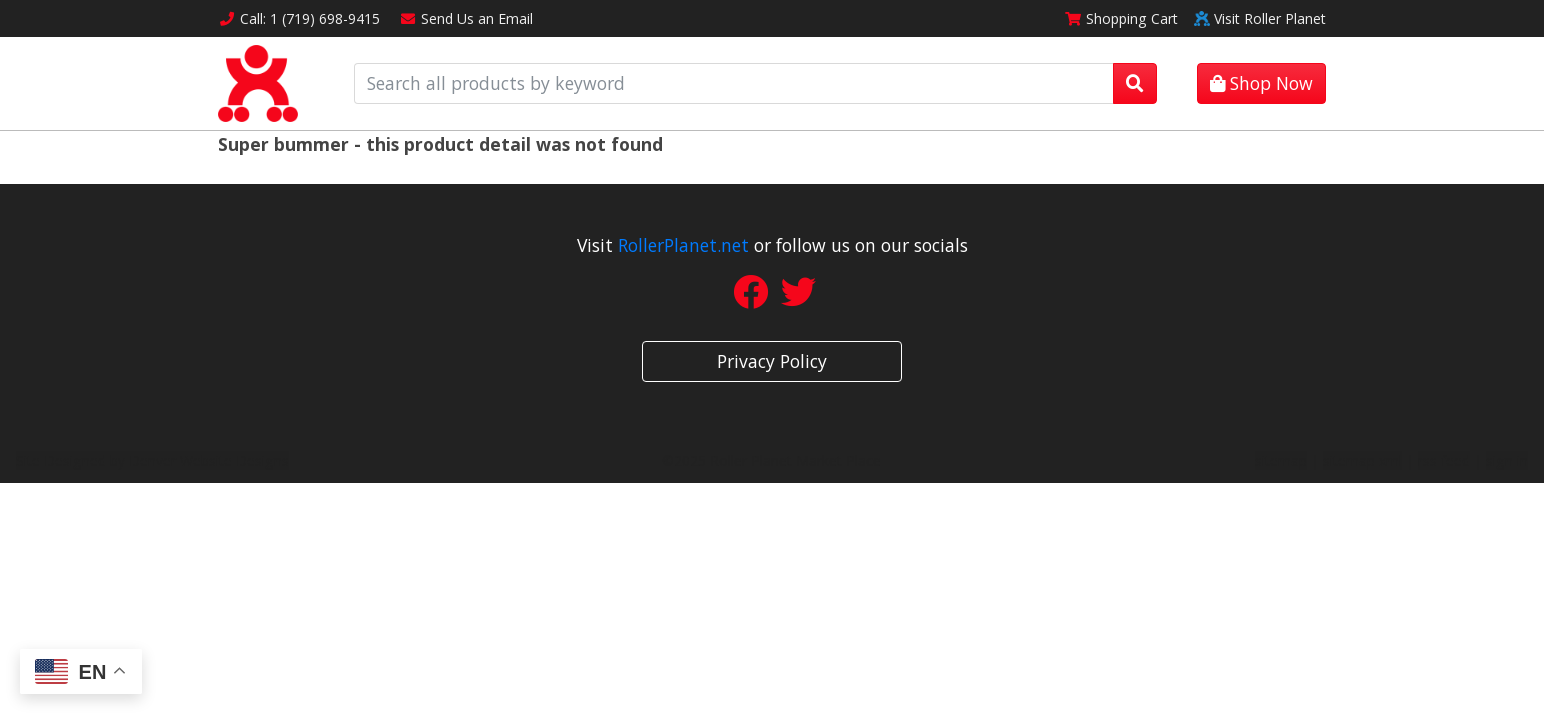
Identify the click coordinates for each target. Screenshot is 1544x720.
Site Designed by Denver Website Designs (152, 460)
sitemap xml (1362, 460)
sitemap (1281, 460)
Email (467, 18)
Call (299, 18)
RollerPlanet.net (683, 245)
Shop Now (1261, 83)
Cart (1121, 18)
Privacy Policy (772, 361)
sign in (1507, 460)
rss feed (1444, 460)
